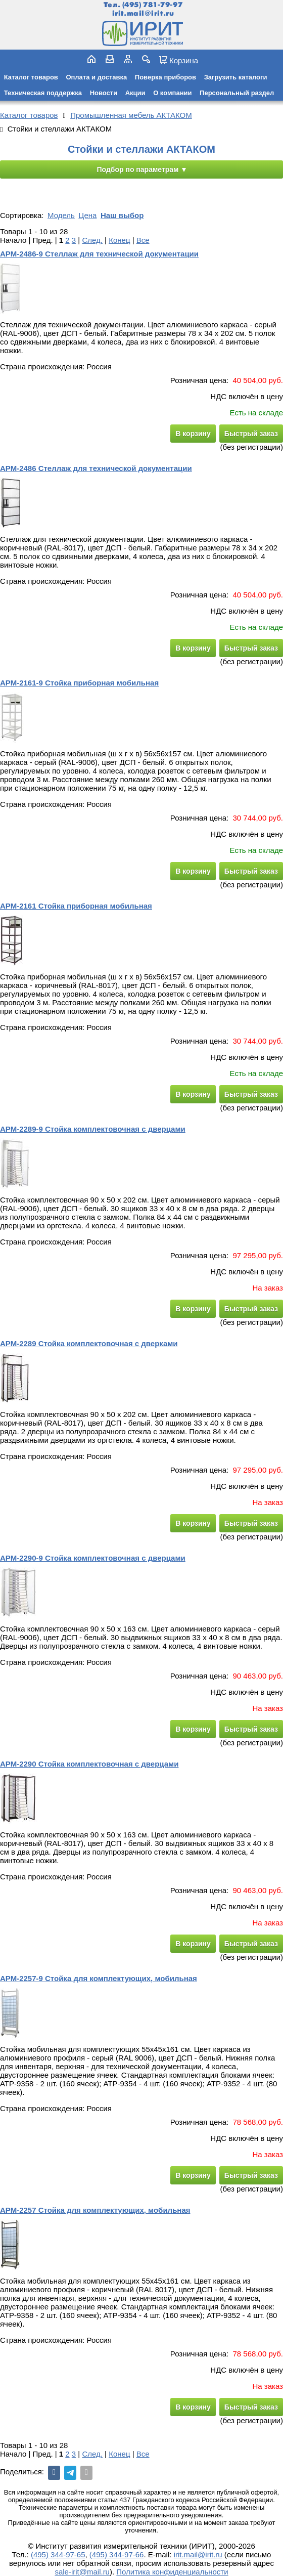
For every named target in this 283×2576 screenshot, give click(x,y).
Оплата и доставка (96, 77)
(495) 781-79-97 (152, 5)
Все (143, 240)
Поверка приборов (165, 77)
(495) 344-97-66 (116, 2554)
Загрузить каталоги (235, 77)
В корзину (193, 434)
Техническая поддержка (43, 93)
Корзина (183, 60)
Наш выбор (122, 215)
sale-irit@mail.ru (82, 2571)
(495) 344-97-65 (58, 2554)
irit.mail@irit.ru (143, 13)
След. (92, 240)
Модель (61, 215)
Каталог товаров (31, 77)
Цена (87, 215)
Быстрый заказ (251, 434)
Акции (135, 93)
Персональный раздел (237, 93)
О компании (172, 93)
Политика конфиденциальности (172, 2571)
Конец (119, 240)
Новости (104, 93)
